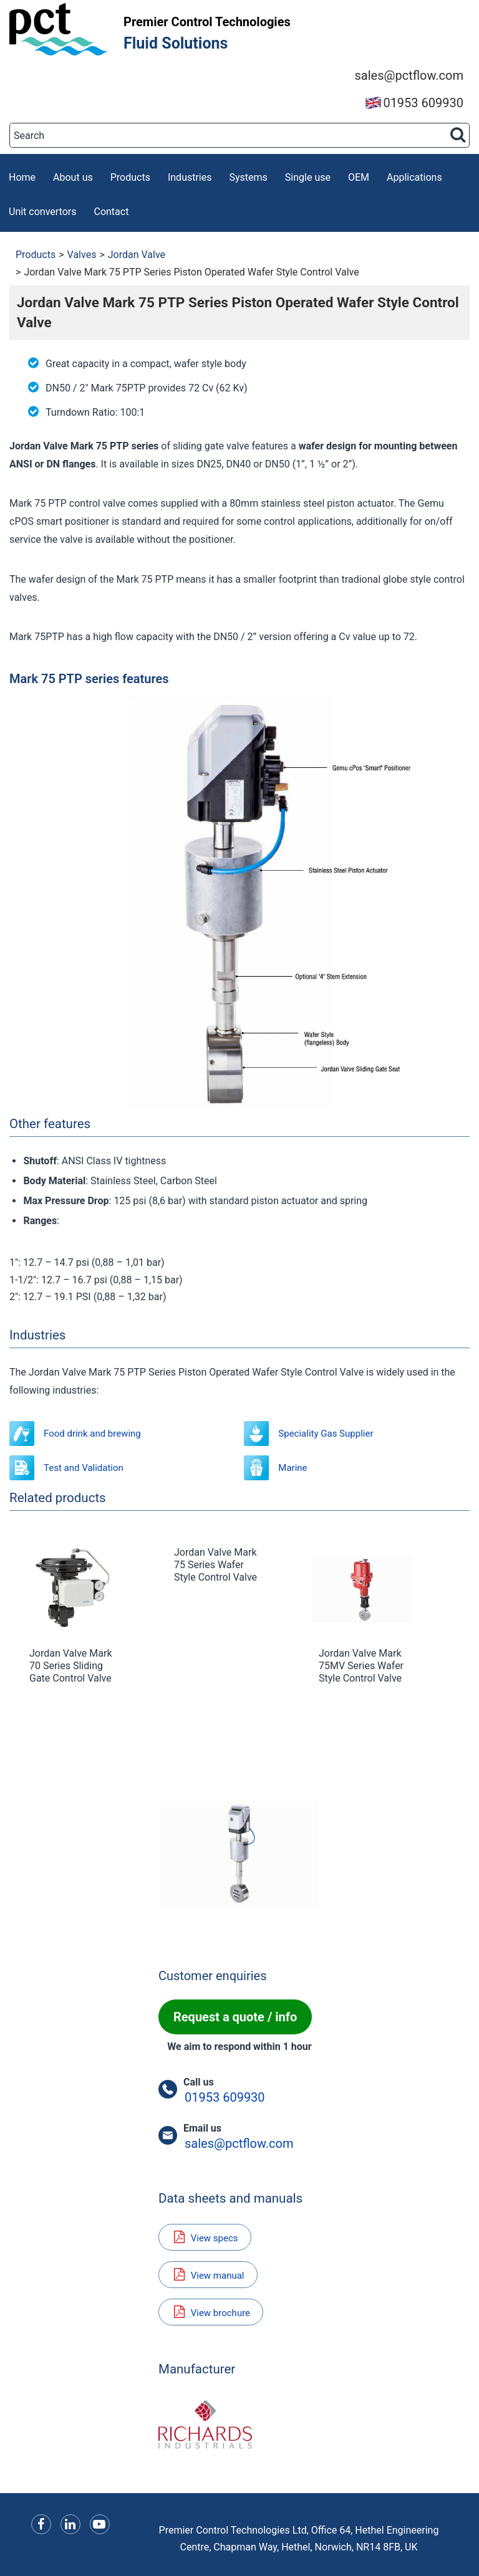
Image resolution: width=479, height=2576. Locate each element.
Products (130, 177)
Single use (308, 177)
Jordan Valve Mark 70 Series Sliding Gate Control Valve (70, 1665)
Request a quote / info (235, 2016)
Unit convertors (42, 212)
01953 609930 (414, 102)
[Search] (239, 135)
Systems (249, 177)
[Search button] (457, 135)
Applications (414, 177)
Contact (111, 212)
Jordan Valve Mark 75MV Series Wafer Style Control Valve (361, 1665)
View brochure (211, 2312)
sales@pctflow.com (409, 75)
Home (22, 177)
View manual (208, 2274)
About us (73, 177)
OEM (358, 177)
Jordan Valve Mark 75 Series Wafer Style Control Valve (215, 1564)
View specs (205, 2237)
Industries (190, 177)
